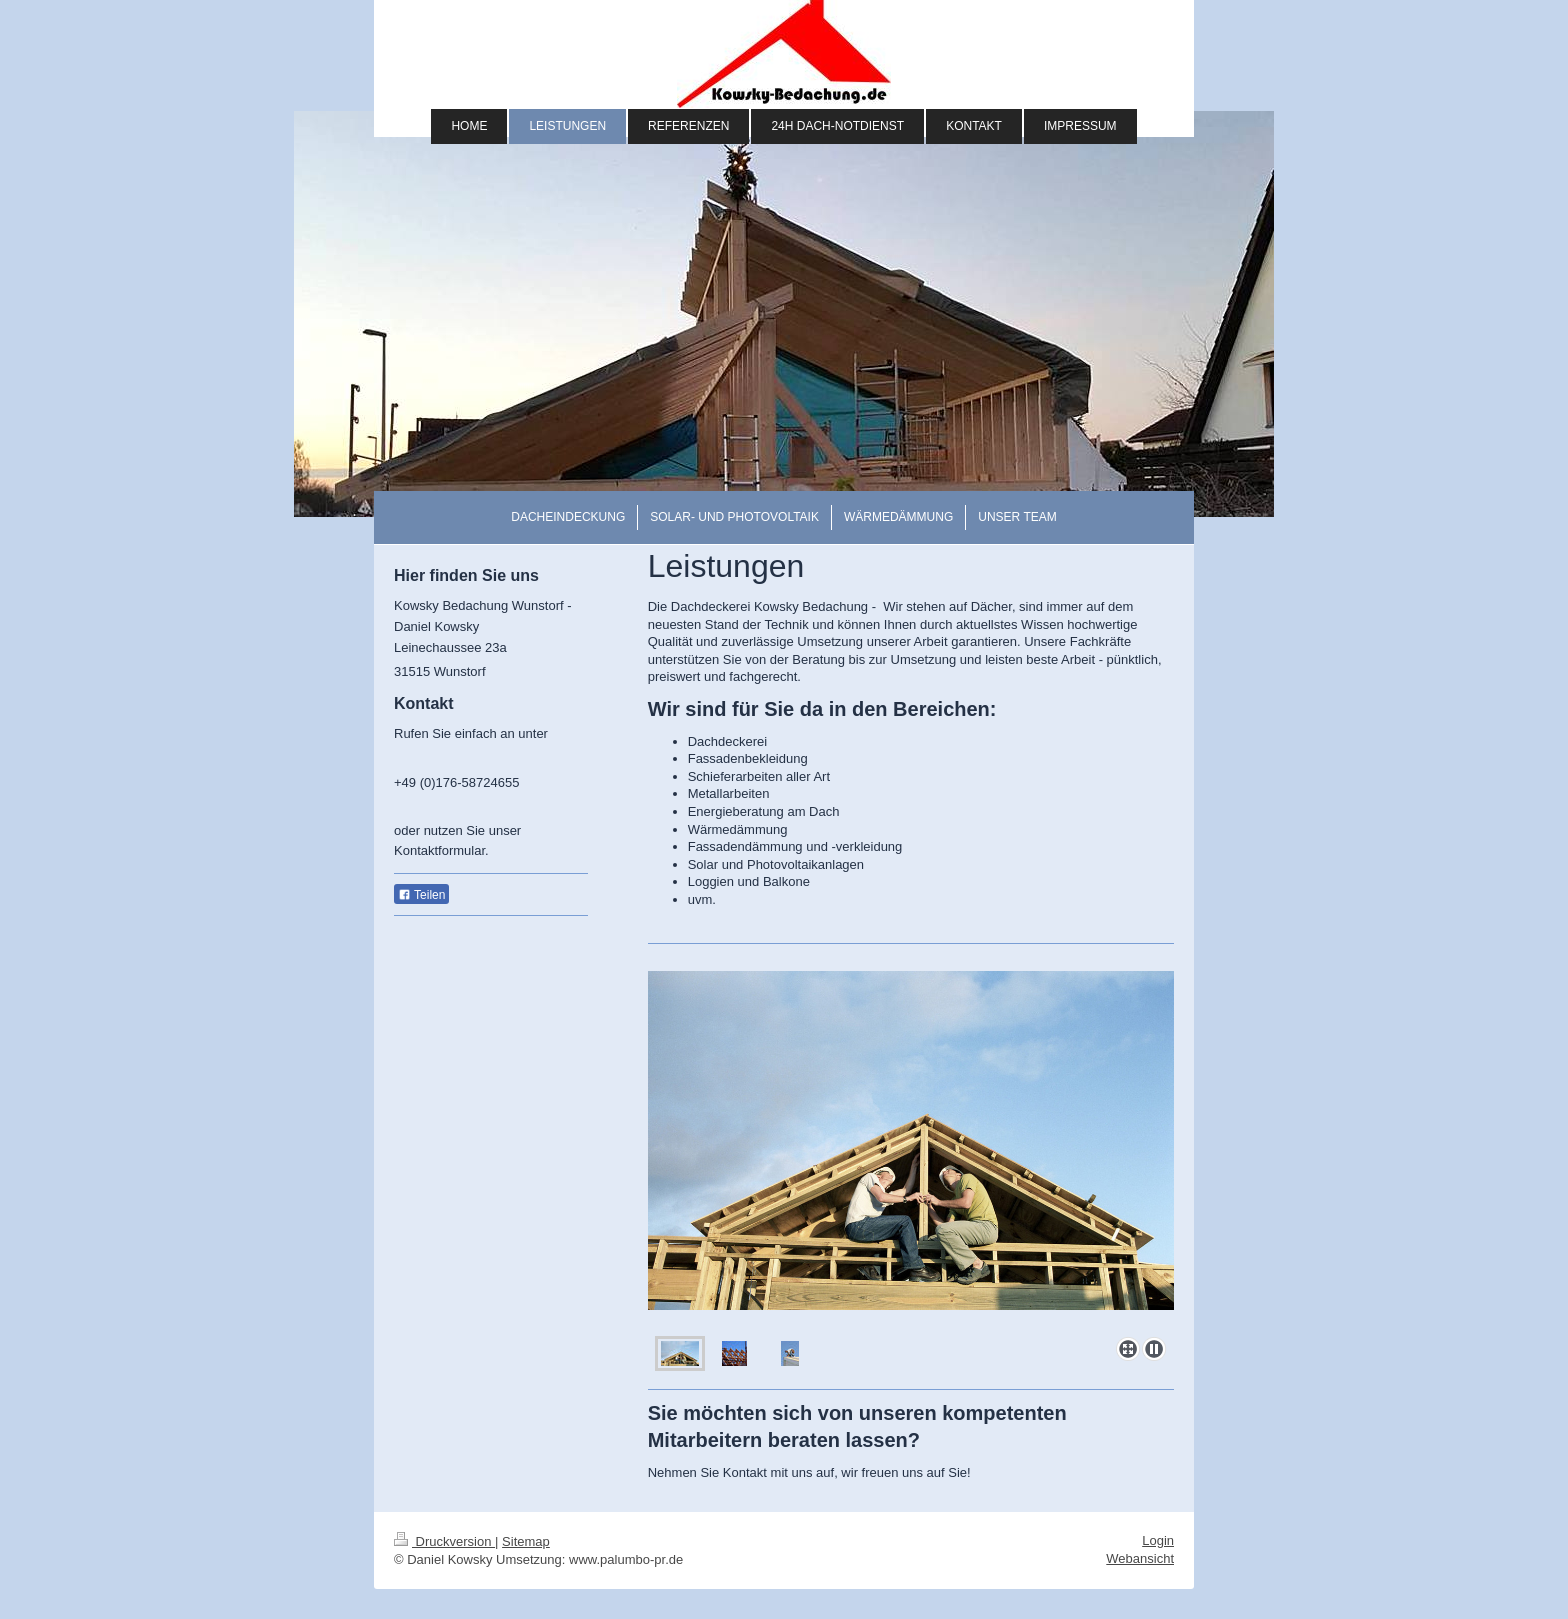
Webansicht (1140, 1558)
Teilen (421, 895)
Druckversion (444, 1541)
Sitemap (526, 1541)
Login (1158, 1540)
